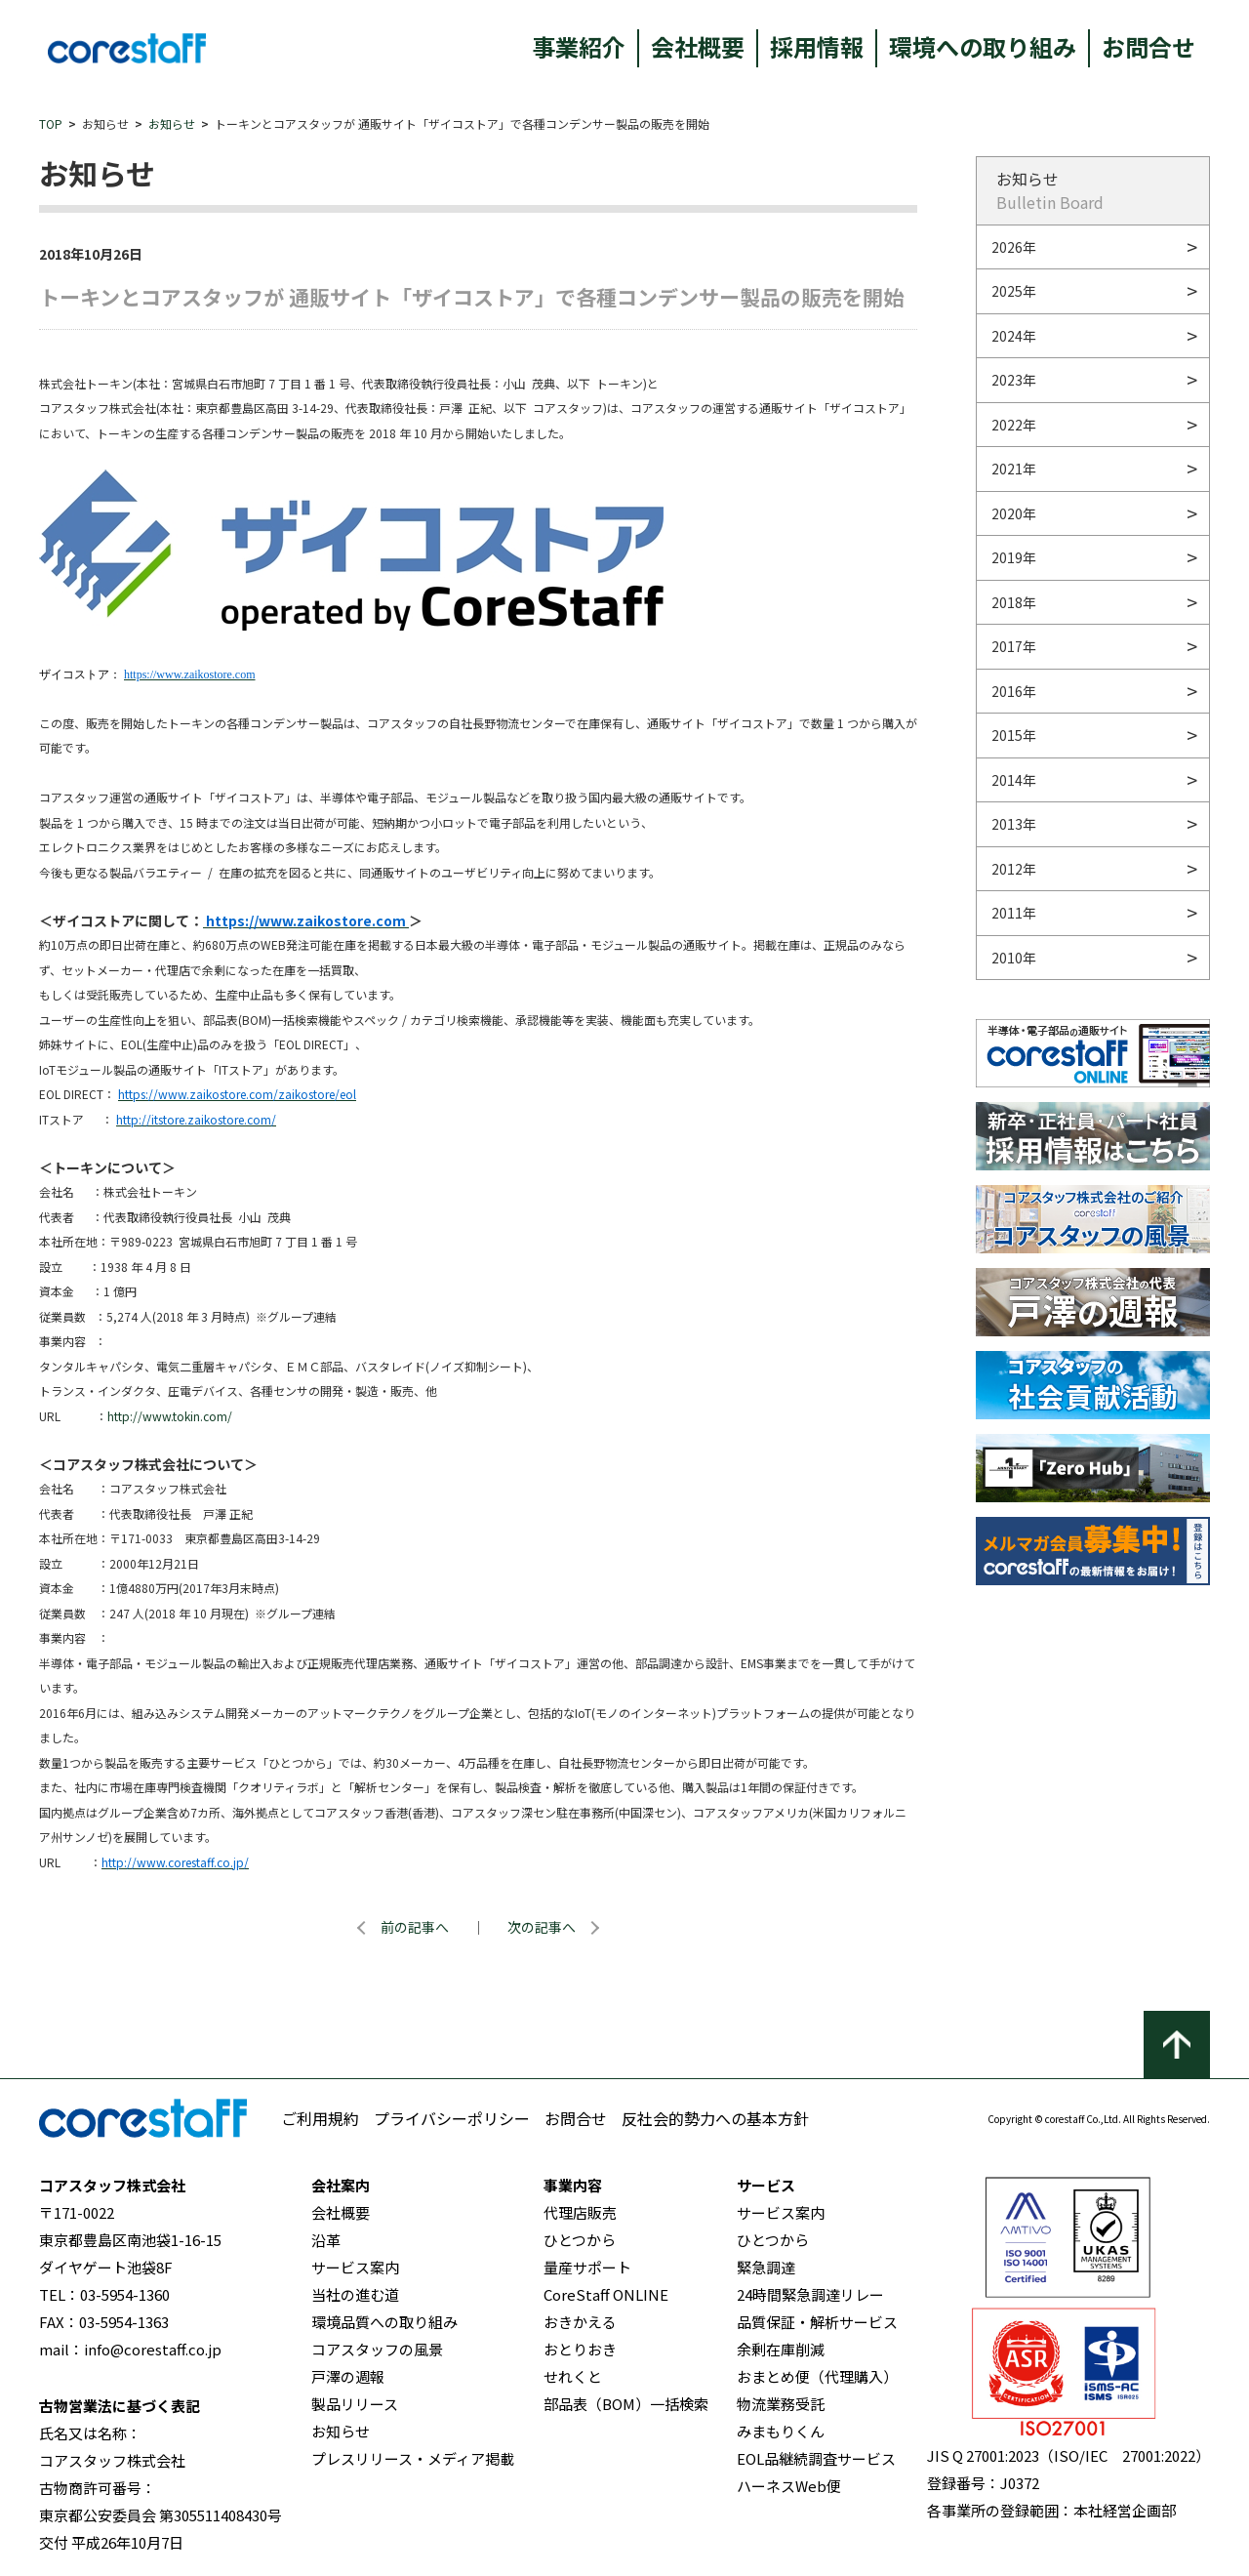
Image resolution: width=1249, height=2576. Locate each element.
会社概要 (698, 46)
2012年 (1013, 869)
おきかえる (580, 2321)
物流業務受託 (781, 2403)
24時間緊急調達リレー (810, 2294)
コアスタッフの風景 (377, 2349)
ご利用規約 (320, 2118)
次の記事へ (541, 1927)
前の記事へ (415, 1927)
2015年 (1013, 735)
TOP (50, 123)
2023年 (1013, 379)
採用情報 (817, 46)
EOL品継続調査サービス (816, 2458)
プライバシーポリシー (452, 2118)
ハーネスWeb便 (789, 2485)
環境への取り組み (982, 46)
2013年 (1013, 824)
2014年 (1013, 780)
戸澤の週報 (347, 2376)
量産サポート (587, 2267)
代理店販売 (580, 2212)
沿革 (326, 2239)
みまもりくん (781, 2431)
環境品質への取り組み (384, 2321)
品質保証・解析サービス (817, 2321)
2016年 (1013, 691)
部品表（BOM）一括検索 (626, 2403)
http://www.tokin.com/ (169, 1416)
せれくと (573, 2376)
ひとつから (580, 2239)
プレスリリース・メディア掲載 (412, 2458)
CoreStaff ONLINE (606, 2294)
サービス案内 (355, 2267)
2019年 (1013, 557)
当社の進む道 (355, 2294)
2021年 (1013, 468)
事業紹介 (578, 46)
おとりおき (580, 2349)
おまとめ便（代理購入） (817, 2376)
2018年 (1013, 602)
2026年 (1013, 247)
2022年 (1013, 424)
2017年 (1013, 646)
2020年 (1013, 513)
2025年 (1013, 291)
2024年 (1013, 336)
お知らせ (171, 123)
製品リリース (354, 2403)
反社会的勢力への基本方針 (715, 2118)
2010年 (1013, 957)
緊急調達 (766, 2267)
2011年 (1013, 912)
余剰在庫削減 (781, 2349)
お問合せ (1148, 46)
